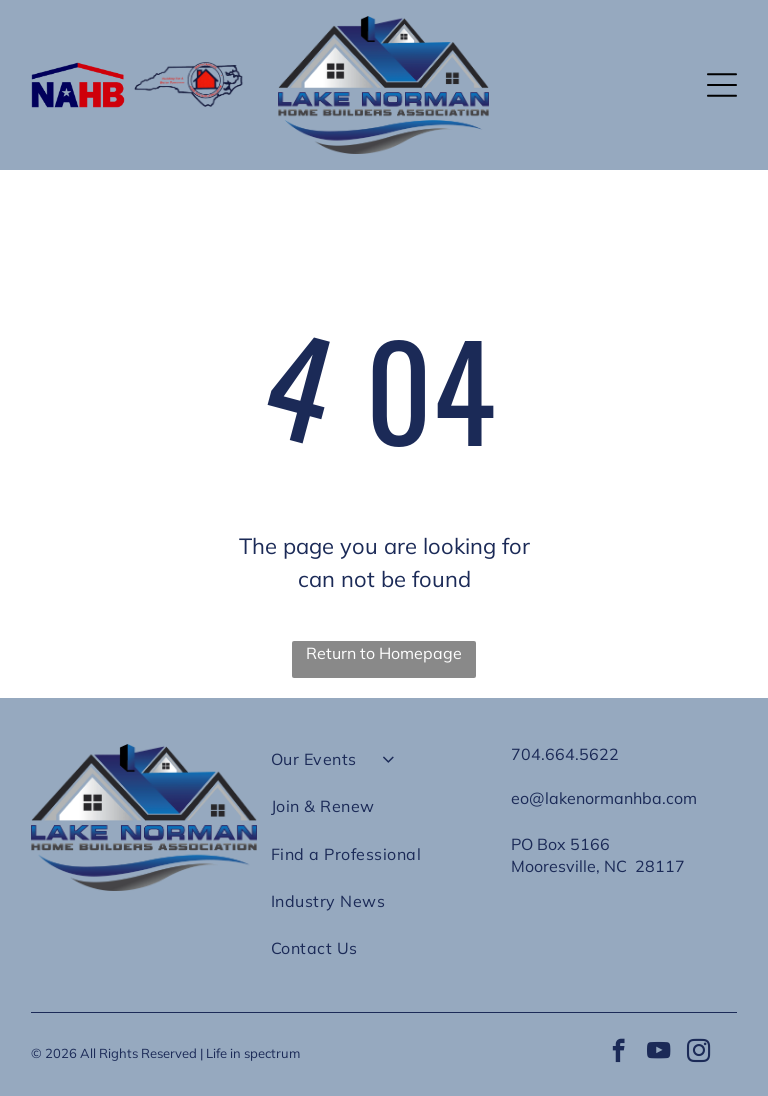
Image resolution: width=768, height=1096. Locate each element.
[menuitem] (384, 767)
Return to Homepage (384, 653)
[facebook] (618, 1053)
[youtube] (658, 1053)
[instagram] (698, 1053)
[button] (722, 85)
